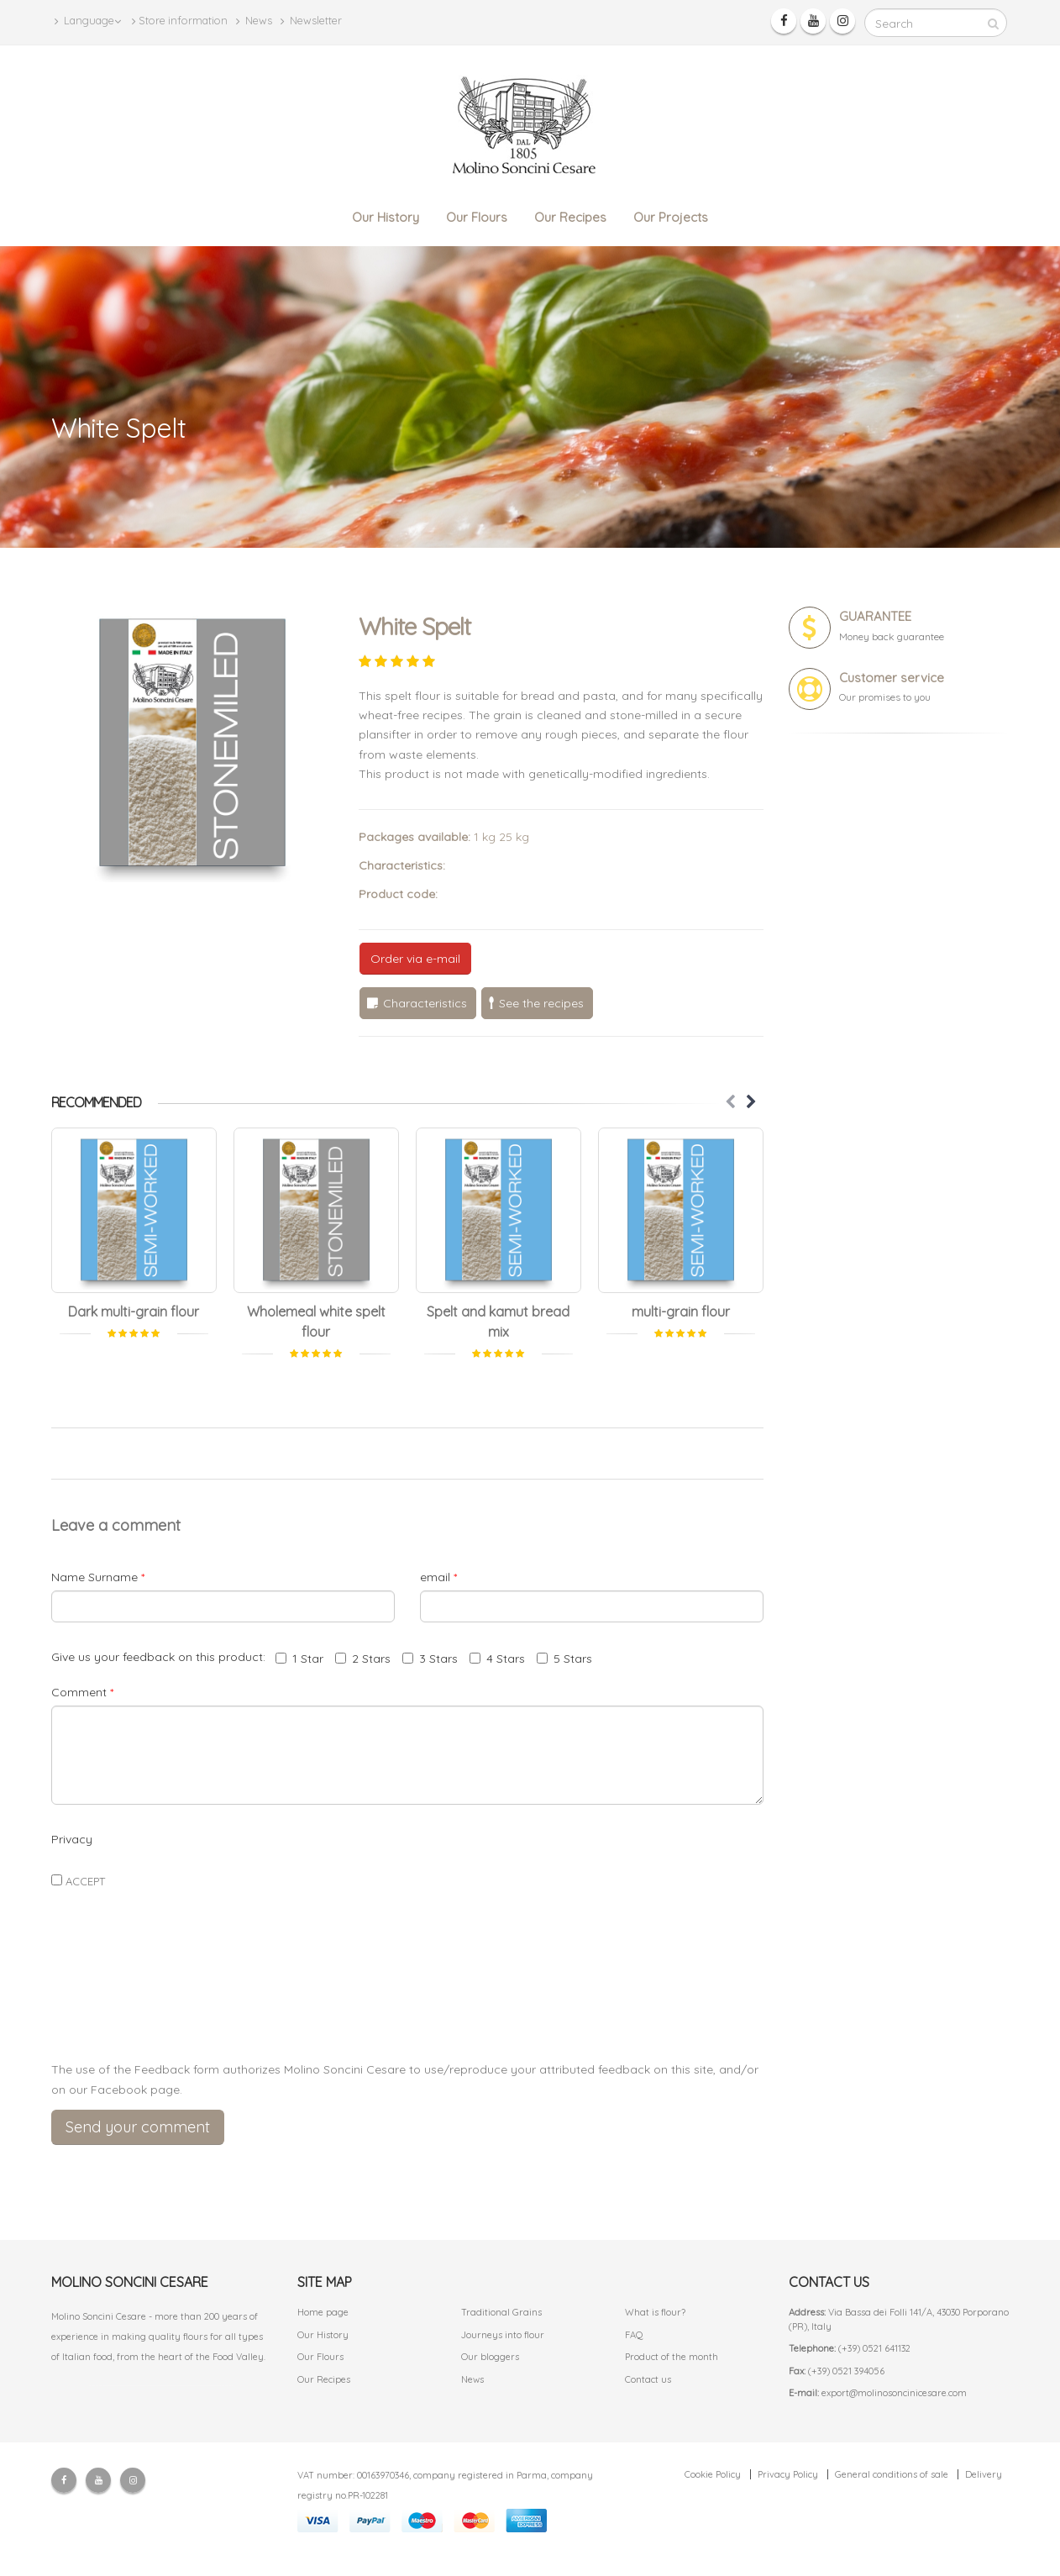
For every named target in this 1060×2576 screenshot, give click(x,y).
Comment (82, 1692)
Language (88, 20)
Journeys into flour (502, 2335)
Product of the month (671, 2357)
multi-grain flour (681, 1311)
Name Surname (97, 1577)
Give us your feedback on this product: (161, 1656)
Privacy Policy (788, 2474)
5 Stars (564, 1658)
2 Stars (363, 1658)
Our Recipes (570, 217)
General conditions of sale (891, 2474)
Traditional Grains (501, 2312)
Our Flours (476, 217)
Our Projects (670, 217)
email (438, 1577)
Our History (385, 217)
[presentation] (407, 2008)
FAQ (634, 2335)
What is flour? (655, 2312)
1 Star (299, 1658)
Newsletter (311, 20)
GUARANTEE (875, 616)
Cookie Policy (713, 2474)
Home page (323, 2312)
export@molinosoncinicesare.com (894, 2393)
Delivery (983, 2474)
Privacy (71, 1839)
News (254, 20)
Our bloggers (490, 2357)
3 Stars (430, 1658)
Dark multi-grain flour (133, 1311)
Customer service (891, 678)
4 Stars (497, 1658)
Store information (180, 20)
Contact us (648, 2379)
